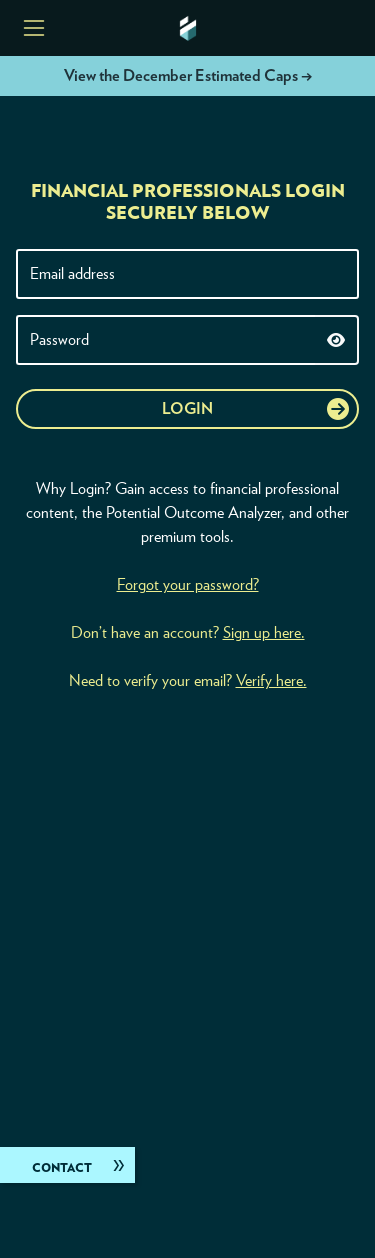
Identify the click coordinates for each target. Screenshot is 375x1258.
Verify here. (271, 681)
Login (187, 409)
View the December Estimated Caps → (188, 76)
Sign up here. (264, 633)
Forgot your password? (188, 585)
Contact (62, 1168)
